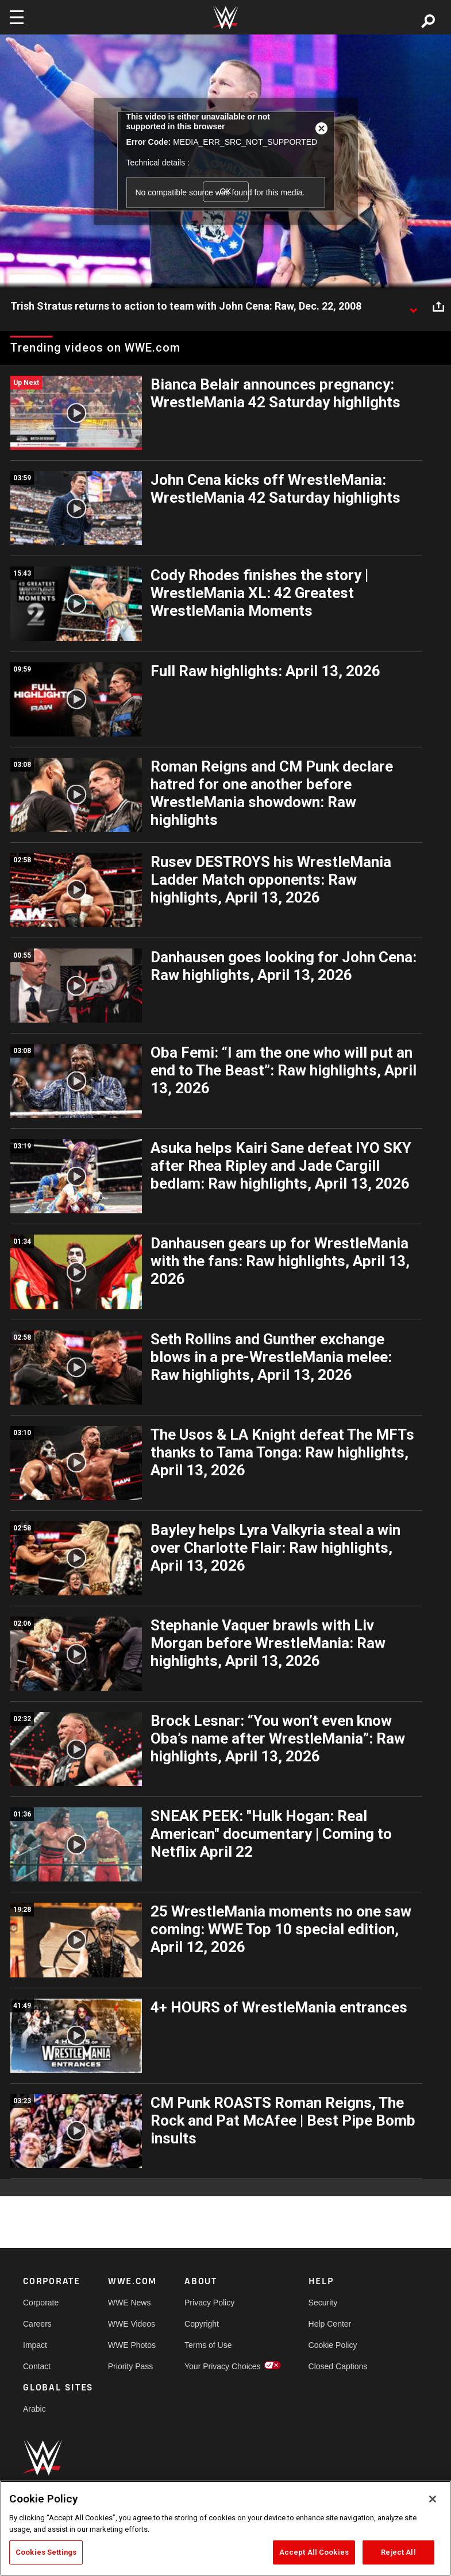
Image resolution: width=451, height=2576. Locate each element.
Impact (35, 2345)
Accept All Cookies (314, 2552)
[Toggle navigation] (16, 17)
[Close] (432, 2499)
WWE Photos (132, 2345)
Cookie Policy (333, 2345)
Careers (37, 2323)
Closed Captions (338, 2366)
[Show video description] (413, 306)
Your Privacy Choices (222, 2366)
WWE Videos (131, 2323)
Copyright (201, 2323)
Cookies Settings (46, 2552)
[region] (225, 2528)
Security (323, 2302)
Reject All (398, 2552)
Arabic (34, 2408)
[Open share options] (438, 306)
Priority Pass (130, 2366)
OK (225, 191)
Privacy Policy (209, 2302)
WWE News (129, 2302)
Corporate (41, 2302)
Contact (37, 2366)
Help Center (330, 2323)
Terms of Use (208, 2345)
